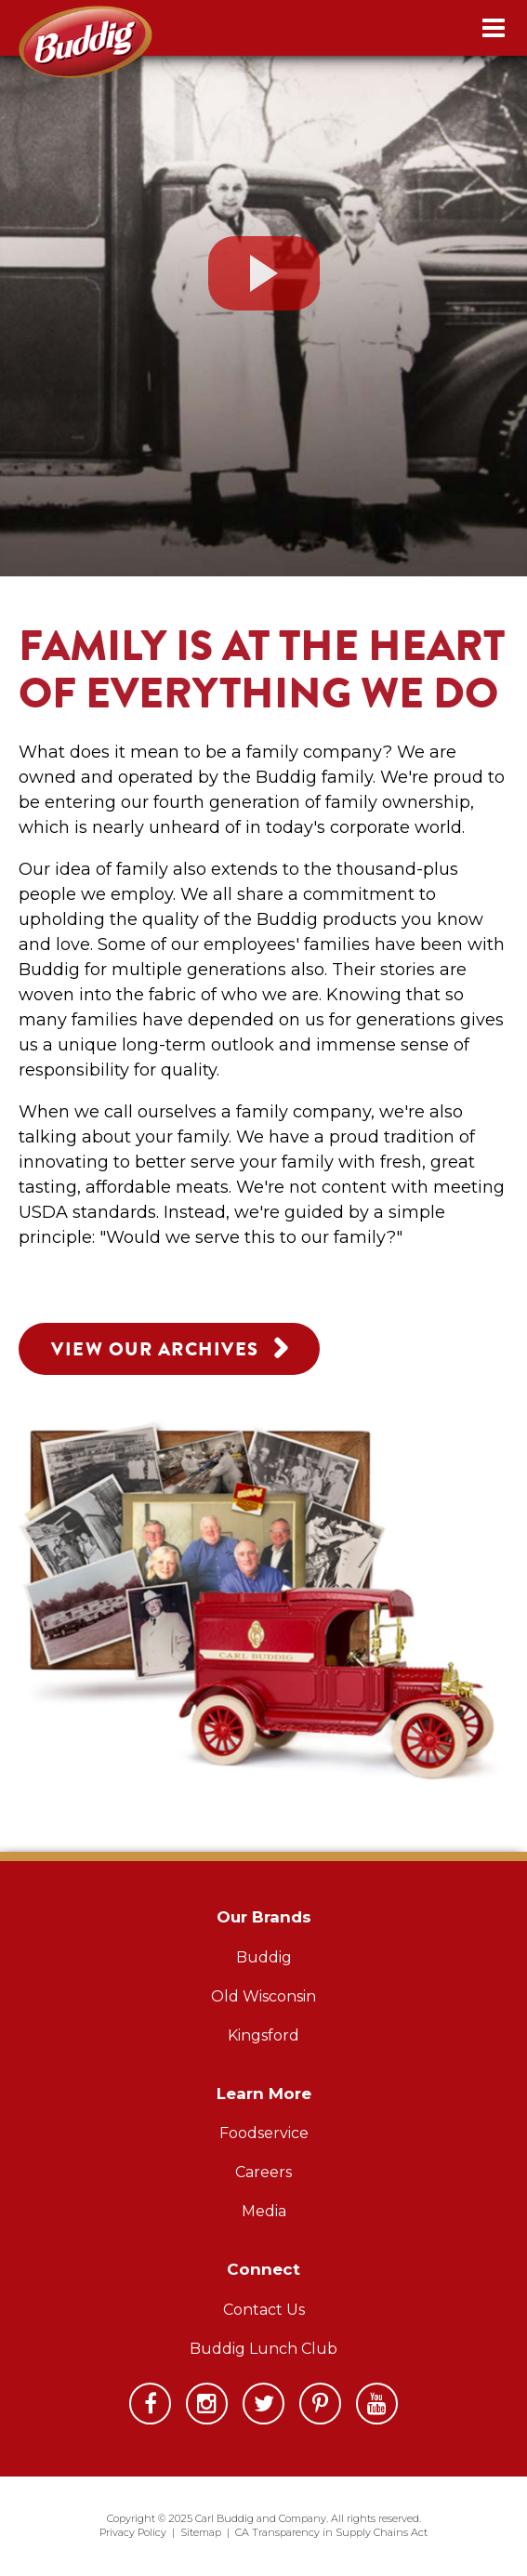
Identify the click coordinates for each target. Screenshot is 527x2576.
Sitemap (200, 2532)
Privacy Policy (132, 2532)
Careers (263, 2172)
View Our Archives (169, 1347)
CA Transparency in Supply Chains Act (331, 2532)
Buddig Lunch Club (263, 2349)
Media (264, 2211)
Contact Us (264, 2309)
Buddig (264, 1957)
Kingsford (263, 2035)
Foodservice (264, 2133)
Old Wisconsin (263, 1996)
